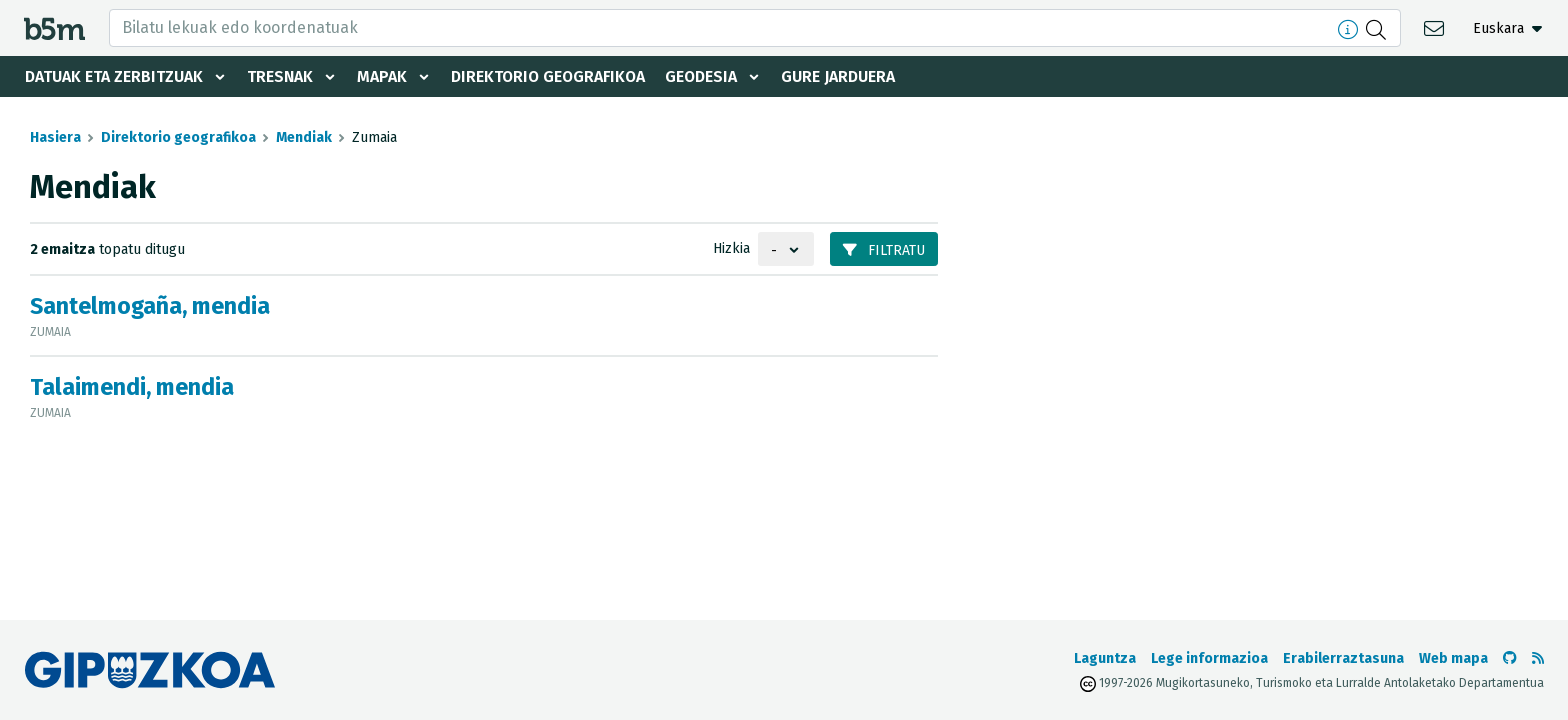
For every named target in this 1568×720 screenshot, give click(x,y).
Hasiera (55, 137)
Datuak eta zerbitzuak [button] (114, 76)
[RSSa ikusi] (1538, 658)
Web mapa (1453, 658)
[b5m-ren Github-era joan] (1510, 658)
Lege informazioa (1209, 658)
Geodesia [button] (706, 76)
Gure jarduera (844, 76)
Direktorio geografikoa (551, 76)
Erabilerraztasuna (1343, 658)
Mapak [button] (383, 76)
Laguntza (1105, 658)
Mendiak (304, 137)
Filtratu (884, 250)
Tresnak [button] (280, 76)
